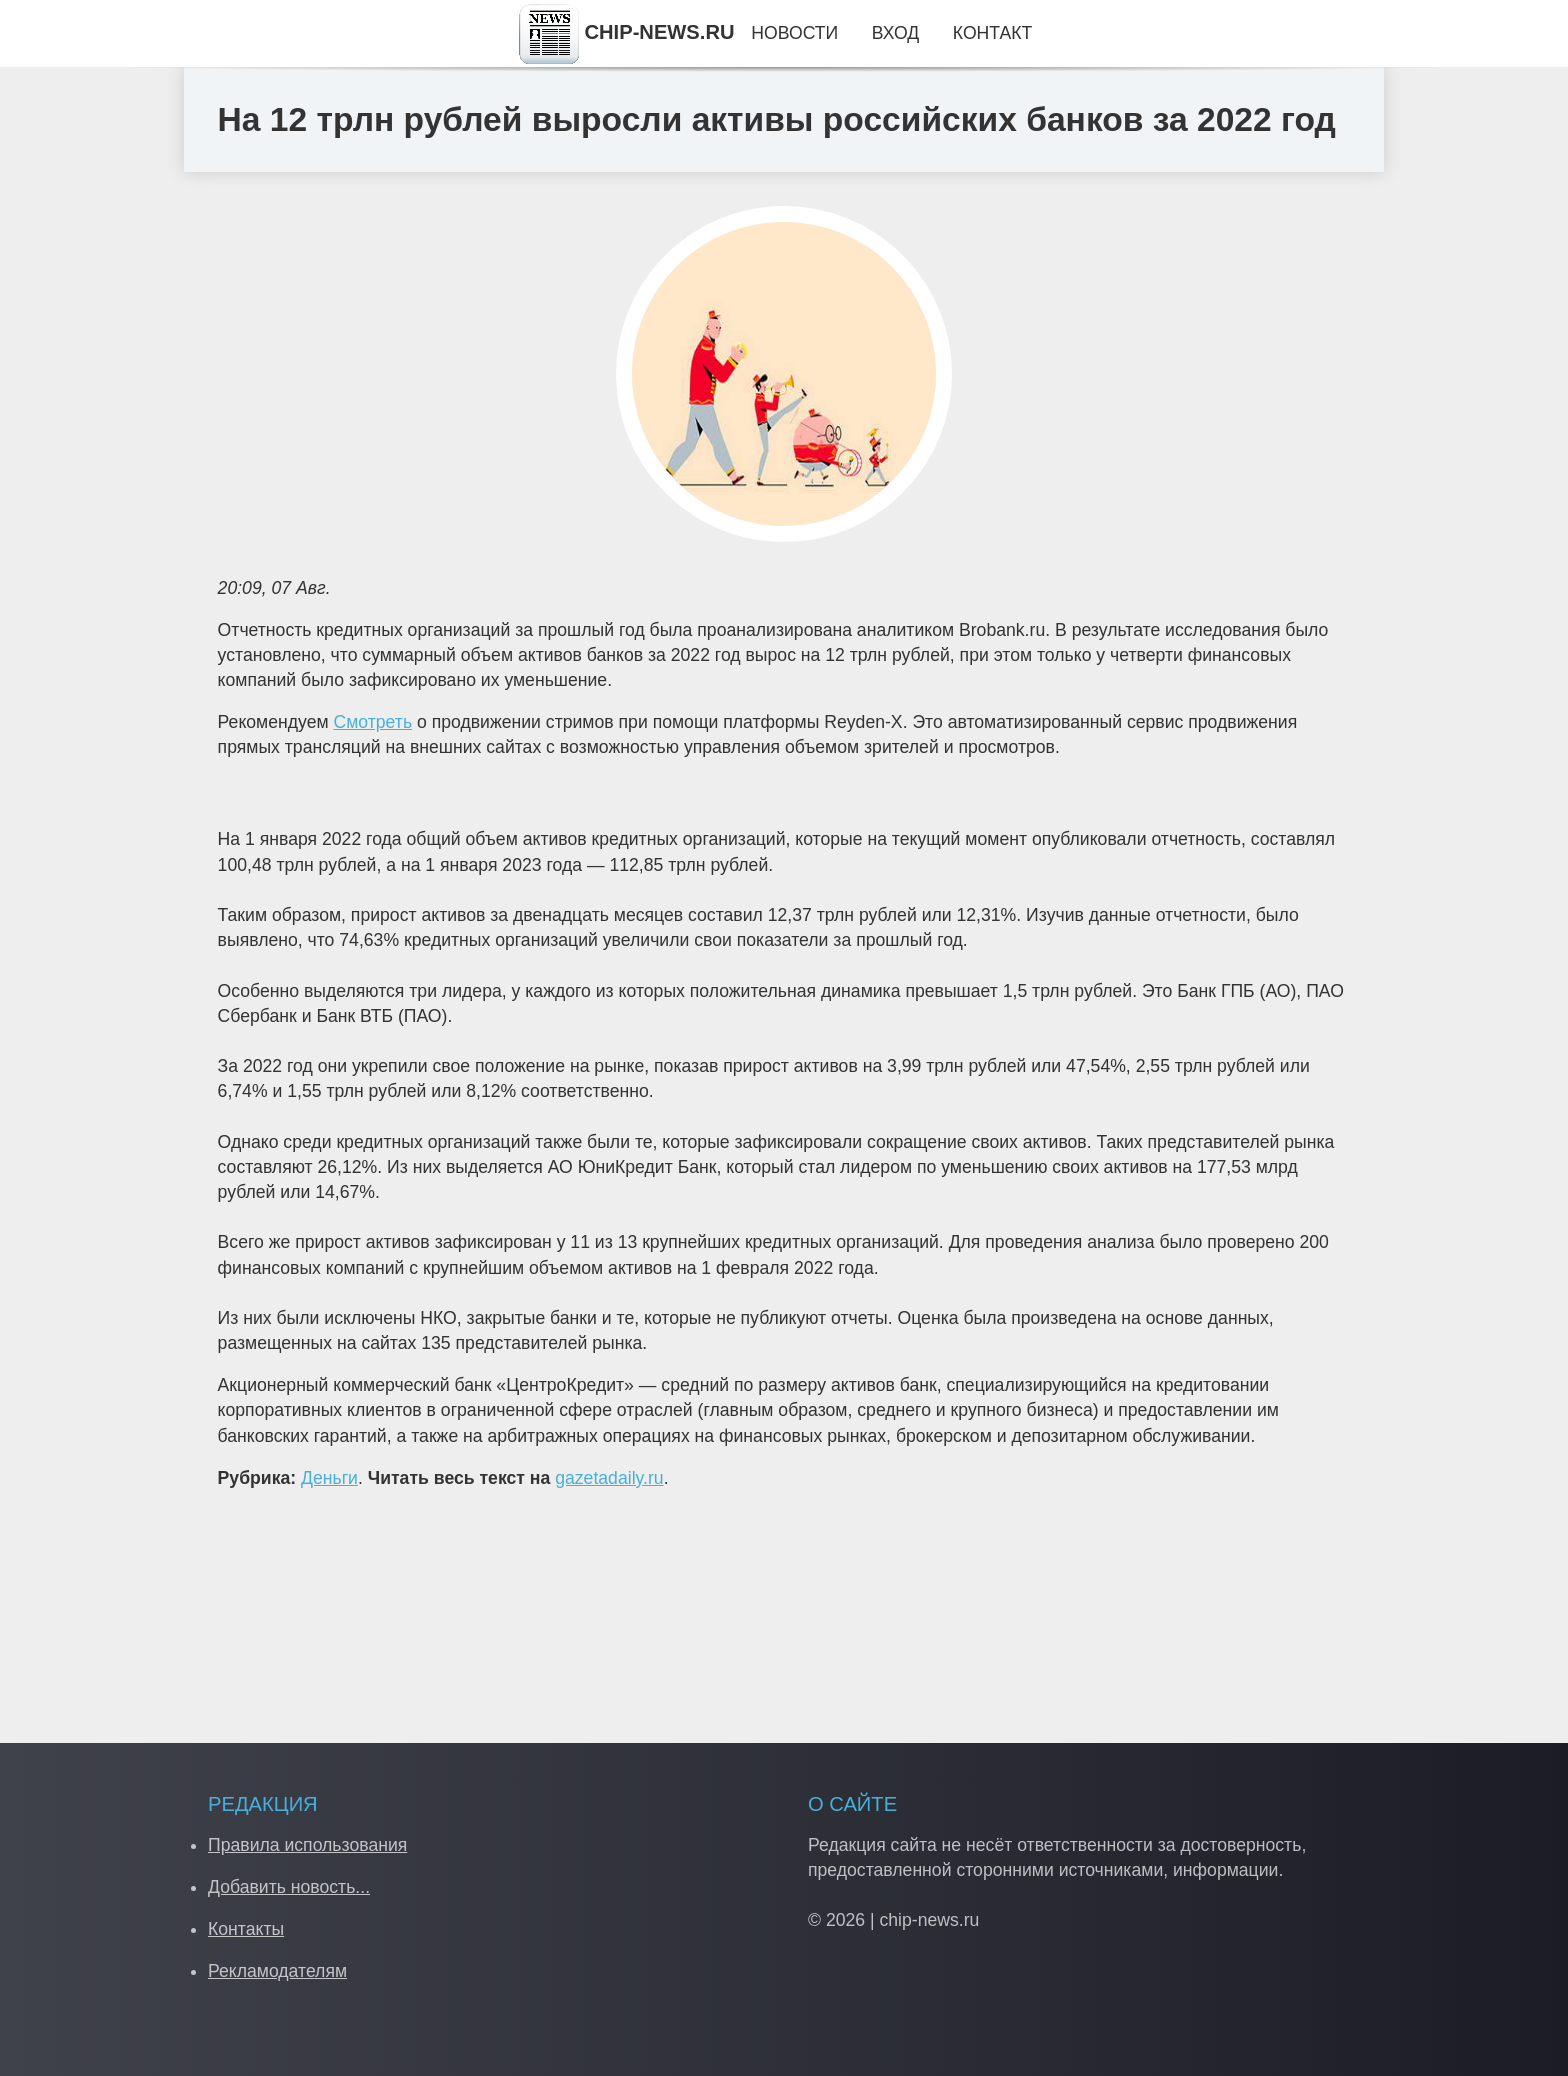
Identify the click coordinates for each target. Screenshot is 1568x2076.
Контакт (992, 33)
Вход (895, 33)
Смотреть (372, 722)
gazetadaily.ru (609, 1478)
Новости (794, 33)
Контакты (246, 1929)
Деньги (329, 1478)
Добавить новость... (289, 1887)
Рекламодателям (277, 1971)
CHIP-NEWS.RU (627, 32)
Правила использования (307, 1845)
